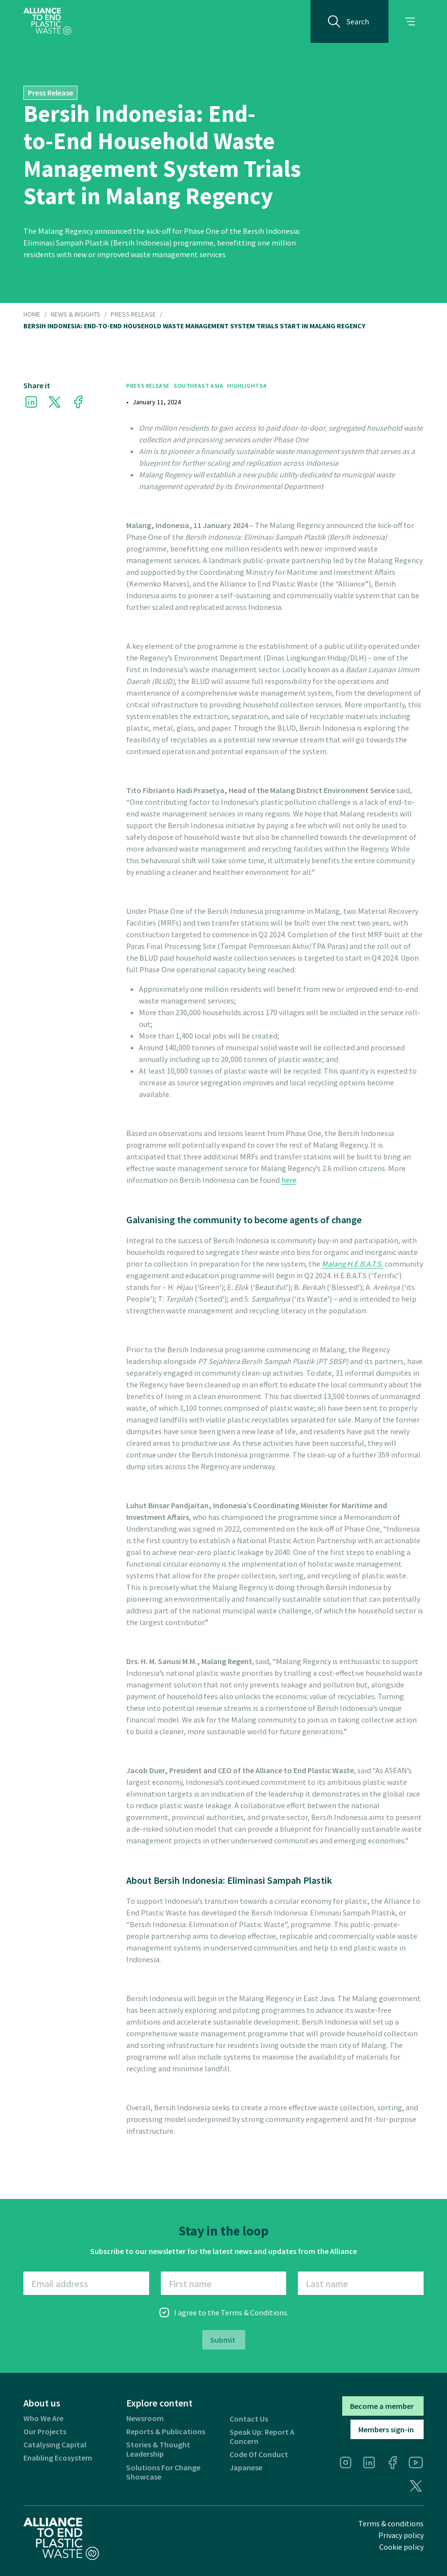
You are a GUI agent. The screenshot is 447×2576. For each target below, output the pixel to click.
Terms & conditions (391, 2523)
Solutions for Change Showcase (163, 2472)
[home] (47, 21)
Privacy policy (401, 2535)
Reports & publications (165, 2431)
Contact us (249, 2419)
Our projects (44, 2431)
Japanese (246, 2467)
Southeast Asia (198, 385)
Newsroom (145, 2418)
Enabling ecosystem (57, 2457)
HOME (31, 315)
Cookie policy (401, 2547)
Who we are (43, 2418)
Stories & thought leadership (158, 2449)
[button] (410, 21)
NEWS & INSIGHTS (75, 315)
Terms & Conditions (254, 2312)
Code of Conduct (259, 2454)
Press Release (133, 315)
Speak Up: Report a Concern (262, 2436)
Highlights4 (246, 385)
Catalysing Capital (54, 2444)
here (288, 1180)
